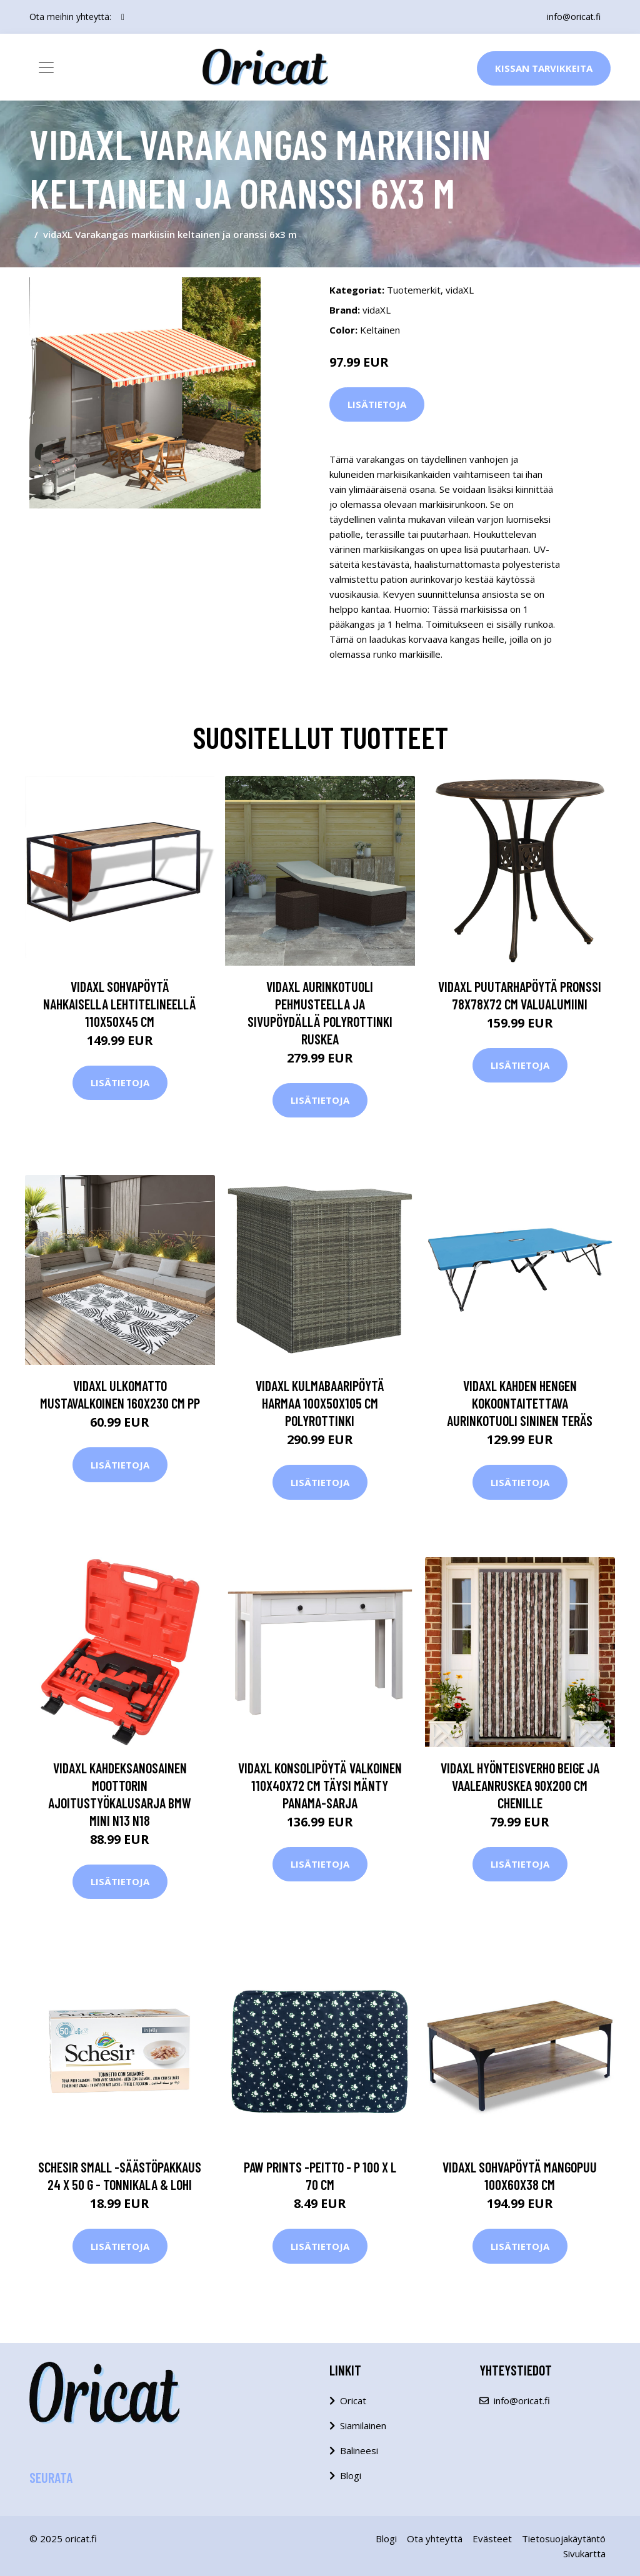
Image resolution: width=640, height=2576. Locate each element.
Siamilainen (363, 2425)
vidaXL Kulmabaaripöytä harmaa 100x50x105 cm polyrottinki (320, 1403)
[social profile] (122, 17)
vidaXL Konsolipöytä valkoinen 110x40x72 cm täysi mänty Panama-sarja (320, 1785)
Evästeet (492, 2538)
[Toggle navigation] (46, 67)
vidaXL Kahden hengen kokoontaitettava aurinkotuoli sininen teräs (519, 1403)
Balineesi (359, 2450)
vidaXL (460, 290)
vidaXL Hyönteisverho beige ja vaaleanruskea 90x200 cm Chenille (520, 1785)
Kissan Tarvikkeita (543, 68)
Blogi (350, 2475)
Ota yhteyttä (434, 2538)
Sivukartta (584, 2553)
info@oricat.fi (574, 16)
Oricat (353, 2400)
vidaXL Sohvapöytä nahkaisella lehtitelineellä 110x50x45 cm (119, 1003)
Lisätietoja (377, 404)
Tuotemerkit (414, 290)
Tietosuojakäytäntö (564, 2538)
